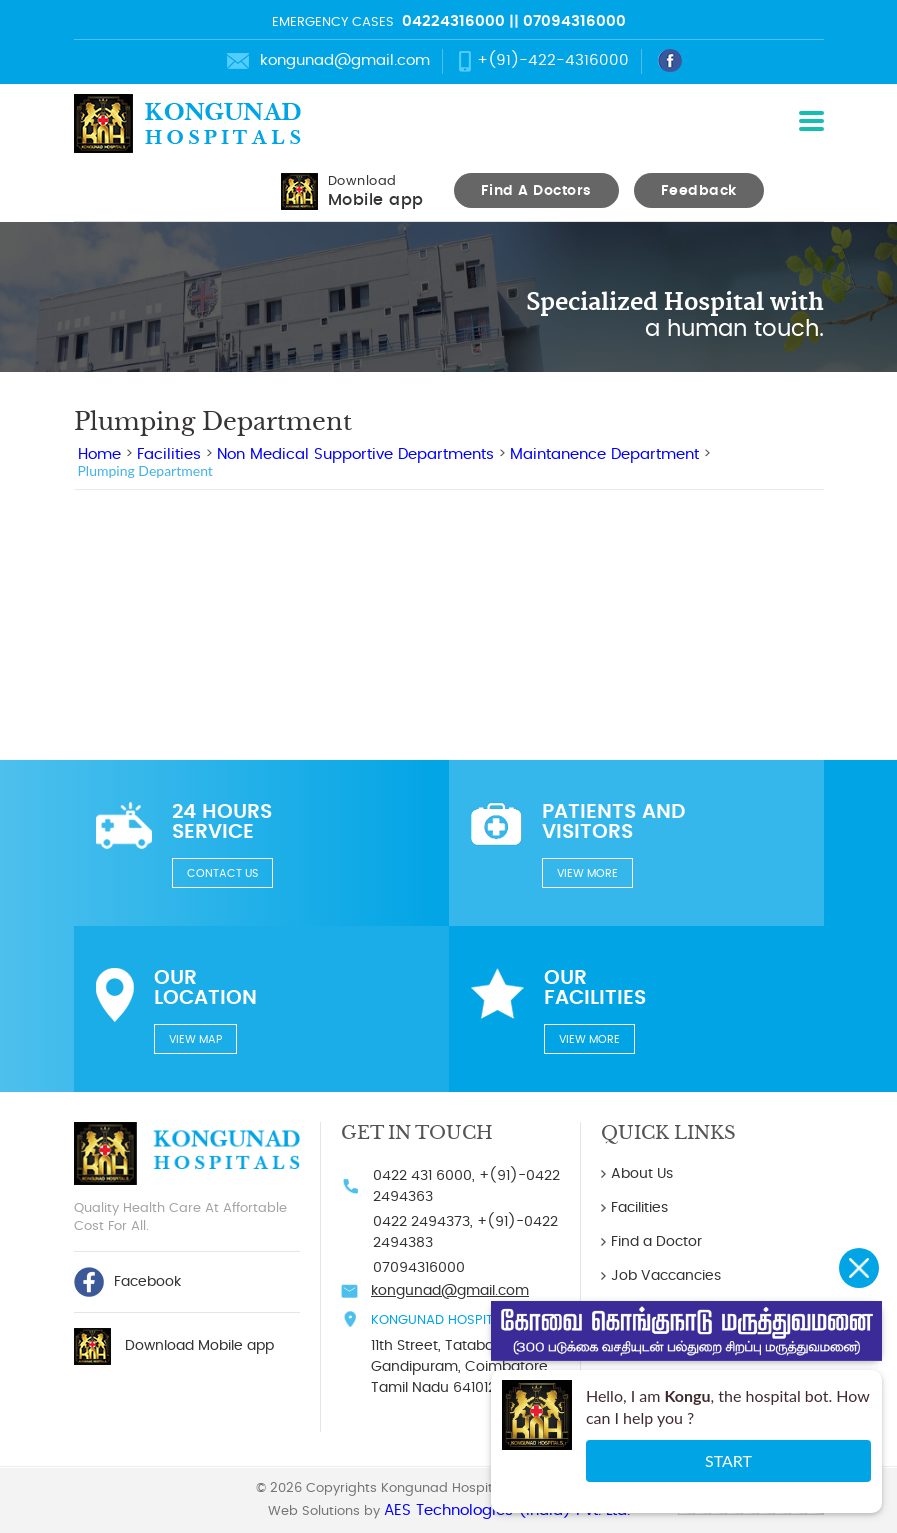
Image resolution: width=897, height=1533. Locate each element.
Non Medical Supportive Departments (355, 454)
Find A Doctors (536, 191)
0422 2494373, (423, 1222)
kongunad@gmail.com (345, 60)
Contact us (222, 873)
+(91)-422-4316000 (553, 60)
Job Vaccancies (666, 1276)
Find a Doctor (656, 1242)
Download (376, 191)
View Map (195, 1039)
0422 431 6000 (422, 1176)
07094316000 (574, 21)
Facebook (127, 1282)
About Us (642, 1174)
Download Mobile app (199, 1346)
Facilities (169, 454)
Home (99, 454)
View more (587, 873)
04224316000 (453, 21)
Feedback (699, 191)
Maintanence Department (604, 454)
